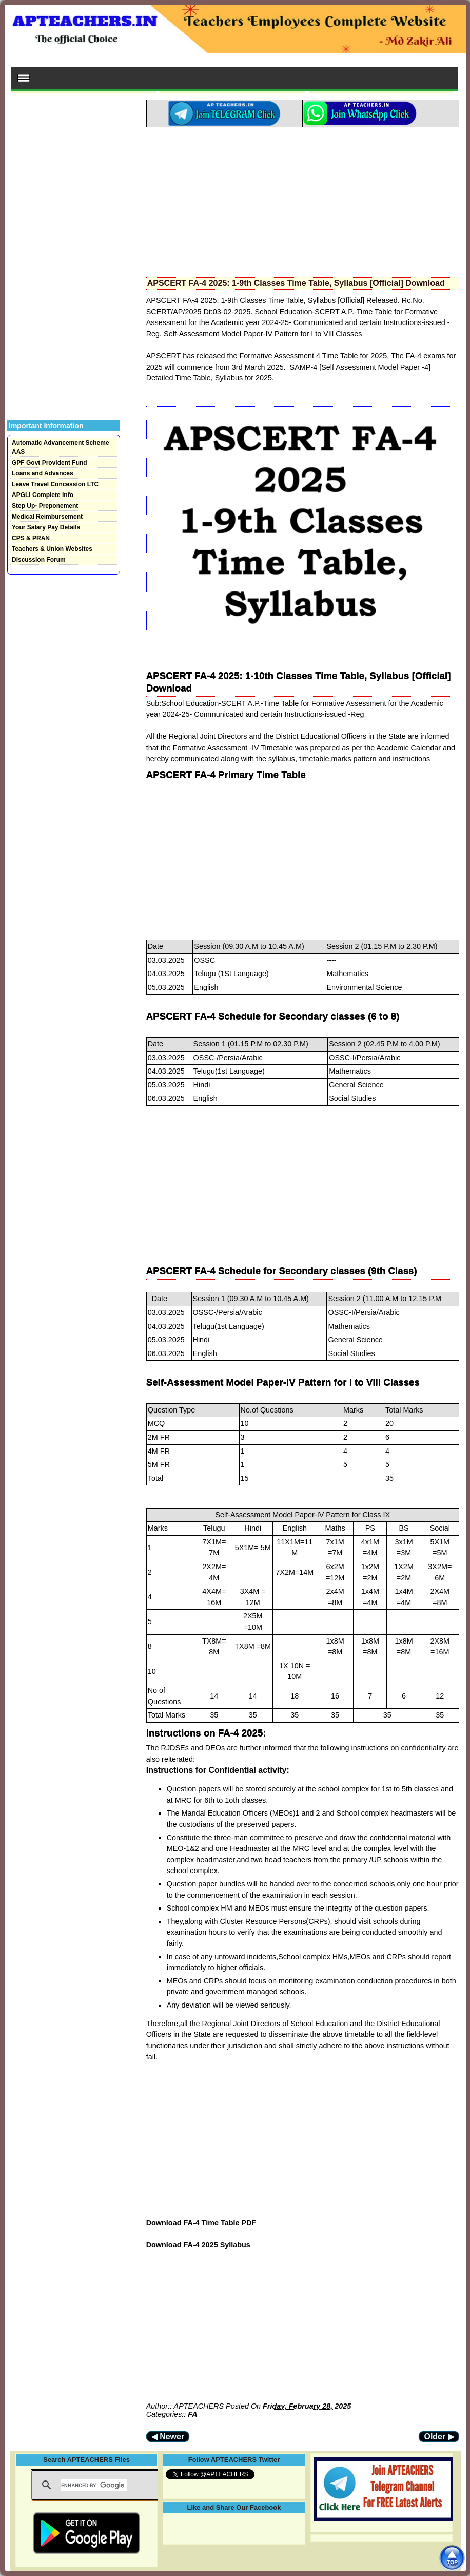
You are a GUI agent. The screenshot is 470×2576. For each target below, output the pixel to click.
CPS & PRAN (31, 538)
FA (192, 2414)
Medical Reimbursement (47, 516)
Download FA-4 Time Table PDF (201, 2223)
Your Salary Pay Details (46, 527)
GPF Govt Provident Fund (49, 462)
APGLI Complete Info (42, 495)
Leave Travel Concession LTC (55, 484)
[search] (94, 2485)
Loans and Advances (42, 473)
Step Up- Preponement (45, 505)
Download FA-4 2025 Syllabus (198, 2245)
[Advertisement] (302, 199)
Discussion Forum (39, 559)
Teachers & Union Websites (52, 548)
